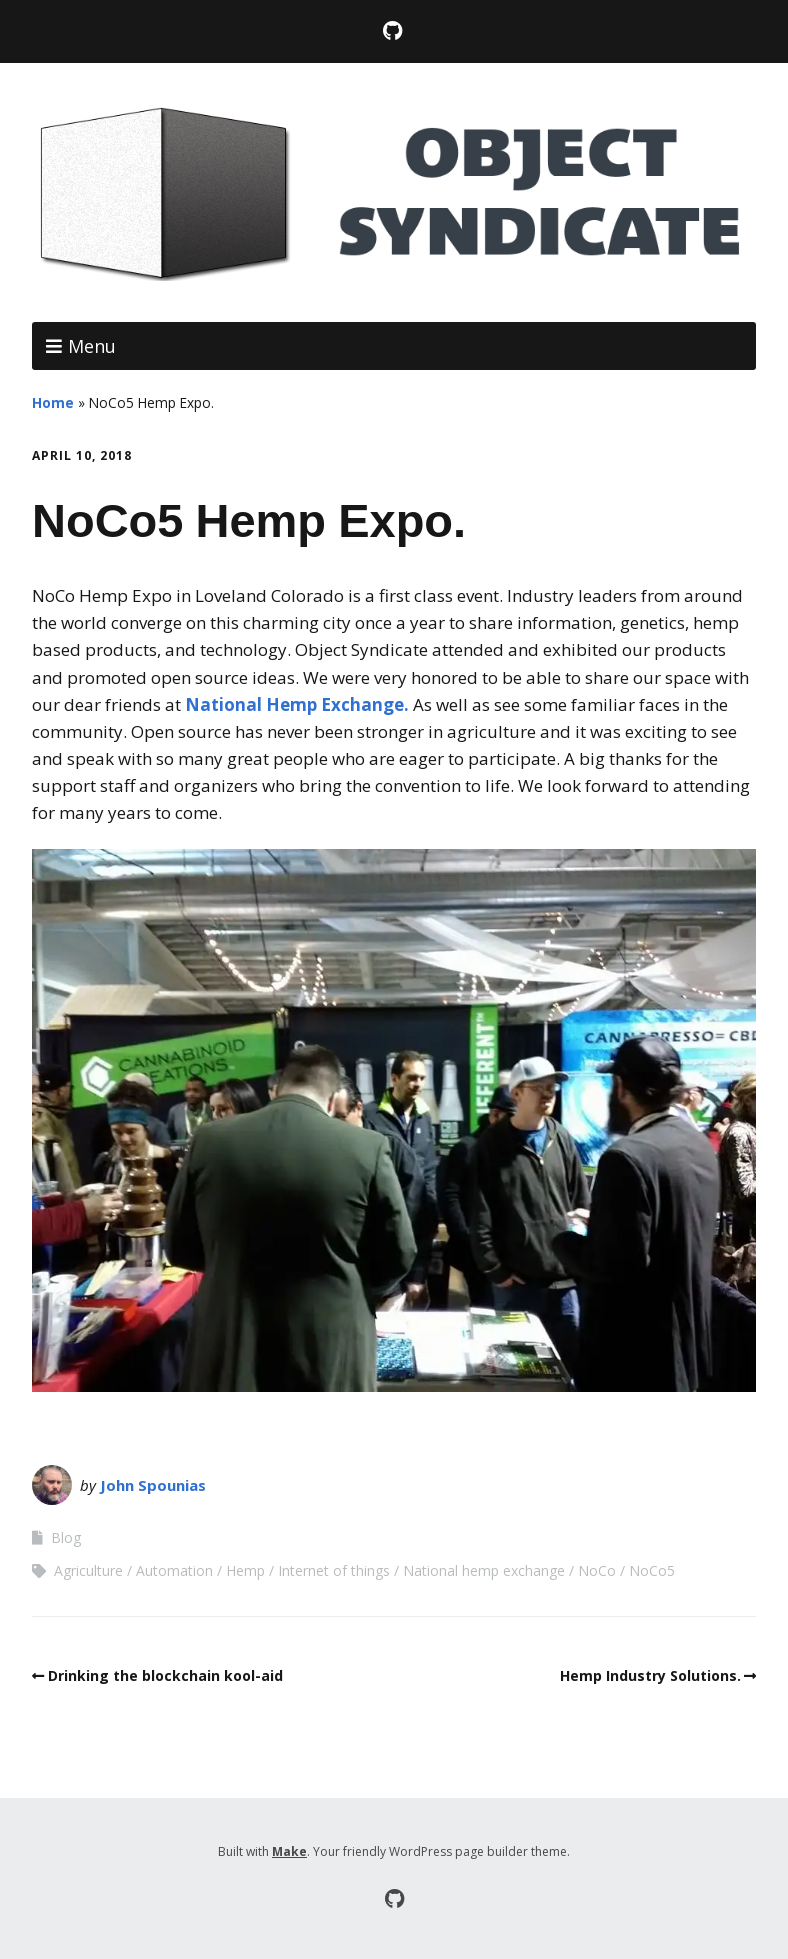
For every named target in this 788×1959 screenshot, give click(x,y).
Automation (174, 1570)
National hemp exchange (484, 1570)
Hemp (245, 1570)
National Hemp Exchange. (297, 704)
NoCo (597, 1570)
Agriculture (88, 1570)
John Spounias (153, 1485)
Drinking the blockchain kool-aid (165, 1675)
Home (53, 402)
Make (289, 1851)
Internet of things (334, 1570)
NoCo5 (652, 1570)
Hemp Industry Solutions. (650, 1675)
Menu (92, 346)
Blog (66, 1537)
